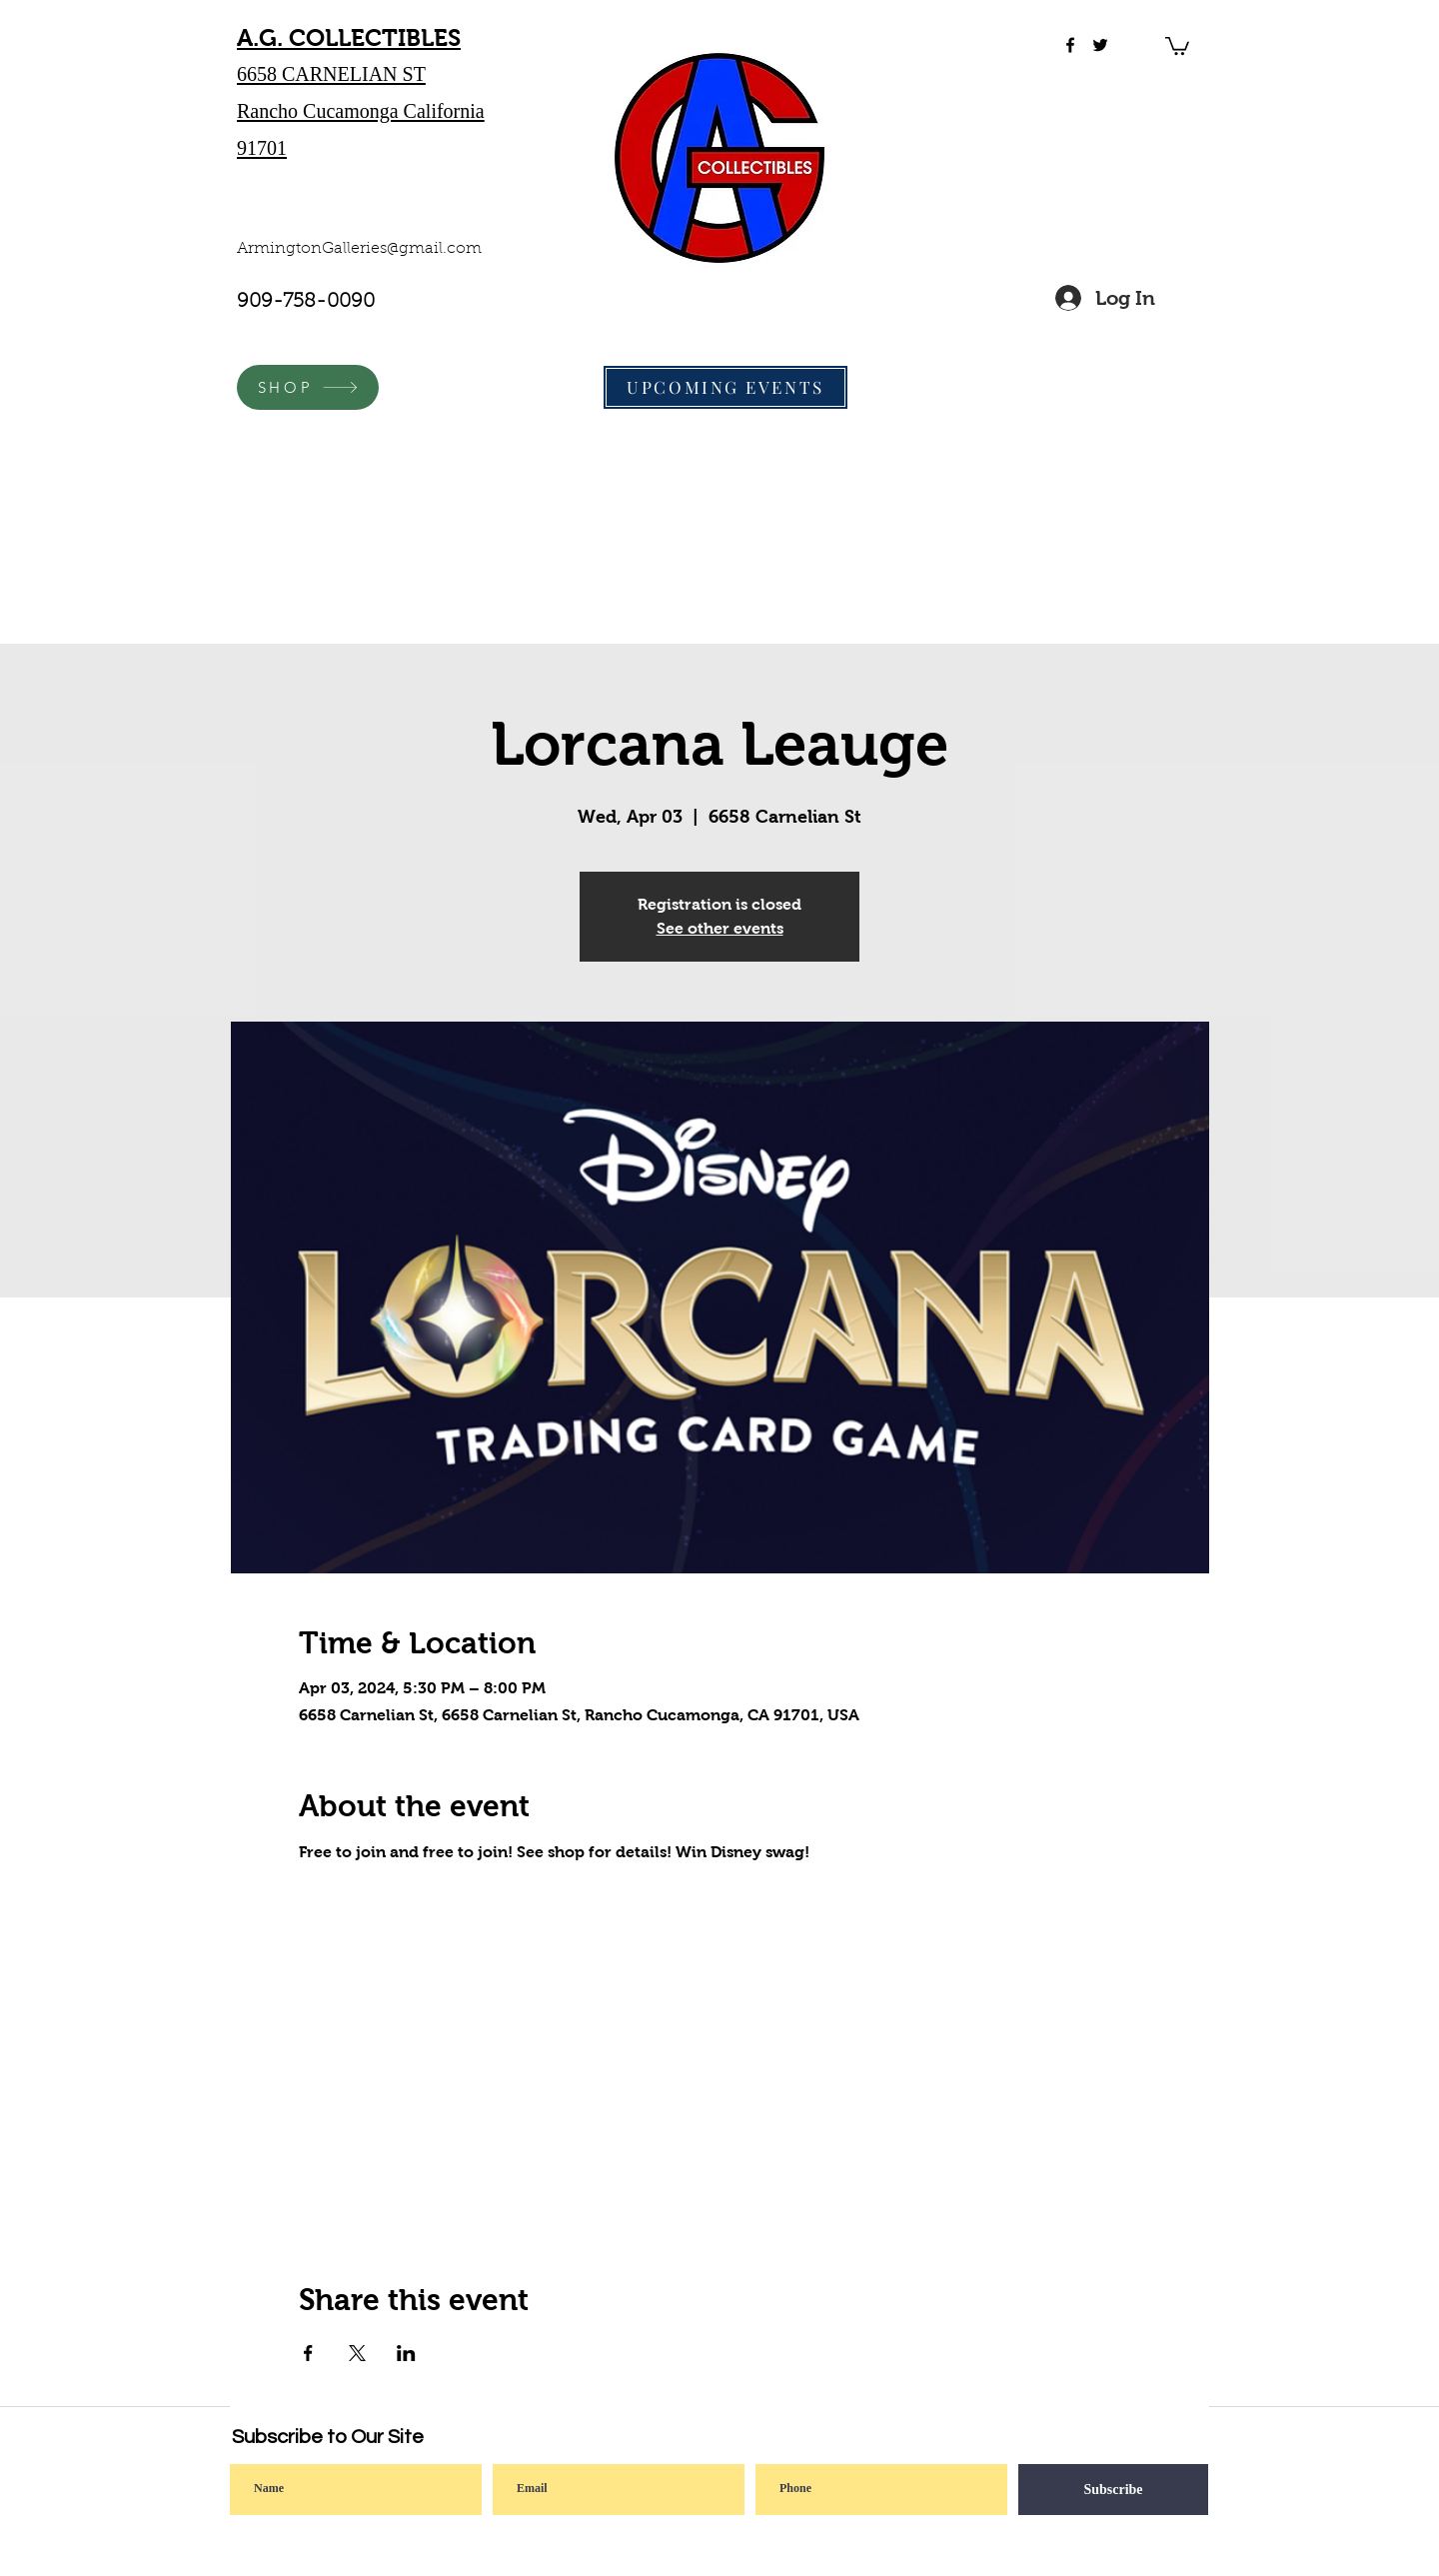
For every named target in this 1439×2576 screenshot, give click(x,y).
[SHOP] (308, 387)
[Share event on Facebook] (308, 2353)
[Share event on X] (357, 2353)
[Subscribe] (1113, 2489)
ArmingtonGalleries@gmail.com (359, 249)
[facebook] (1070, 45)
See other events (720, 928)
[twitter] (1100, 45)
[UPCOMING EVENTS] (725, 387)
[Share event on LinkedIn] (406, 2353)
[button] (1177, 45)
